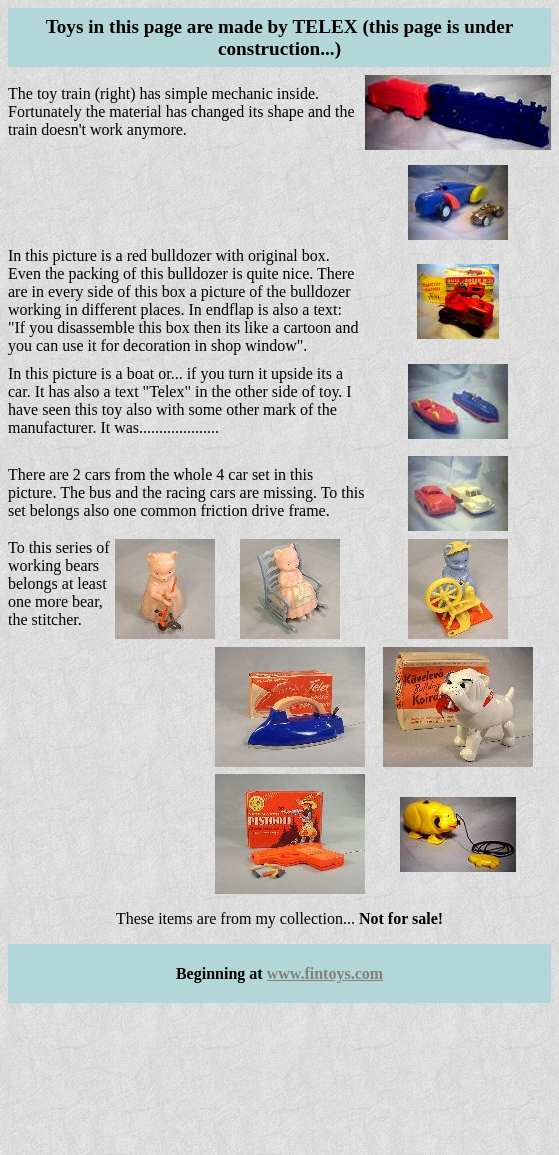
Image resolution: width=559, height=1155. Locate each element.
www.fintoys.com (325, 973)
